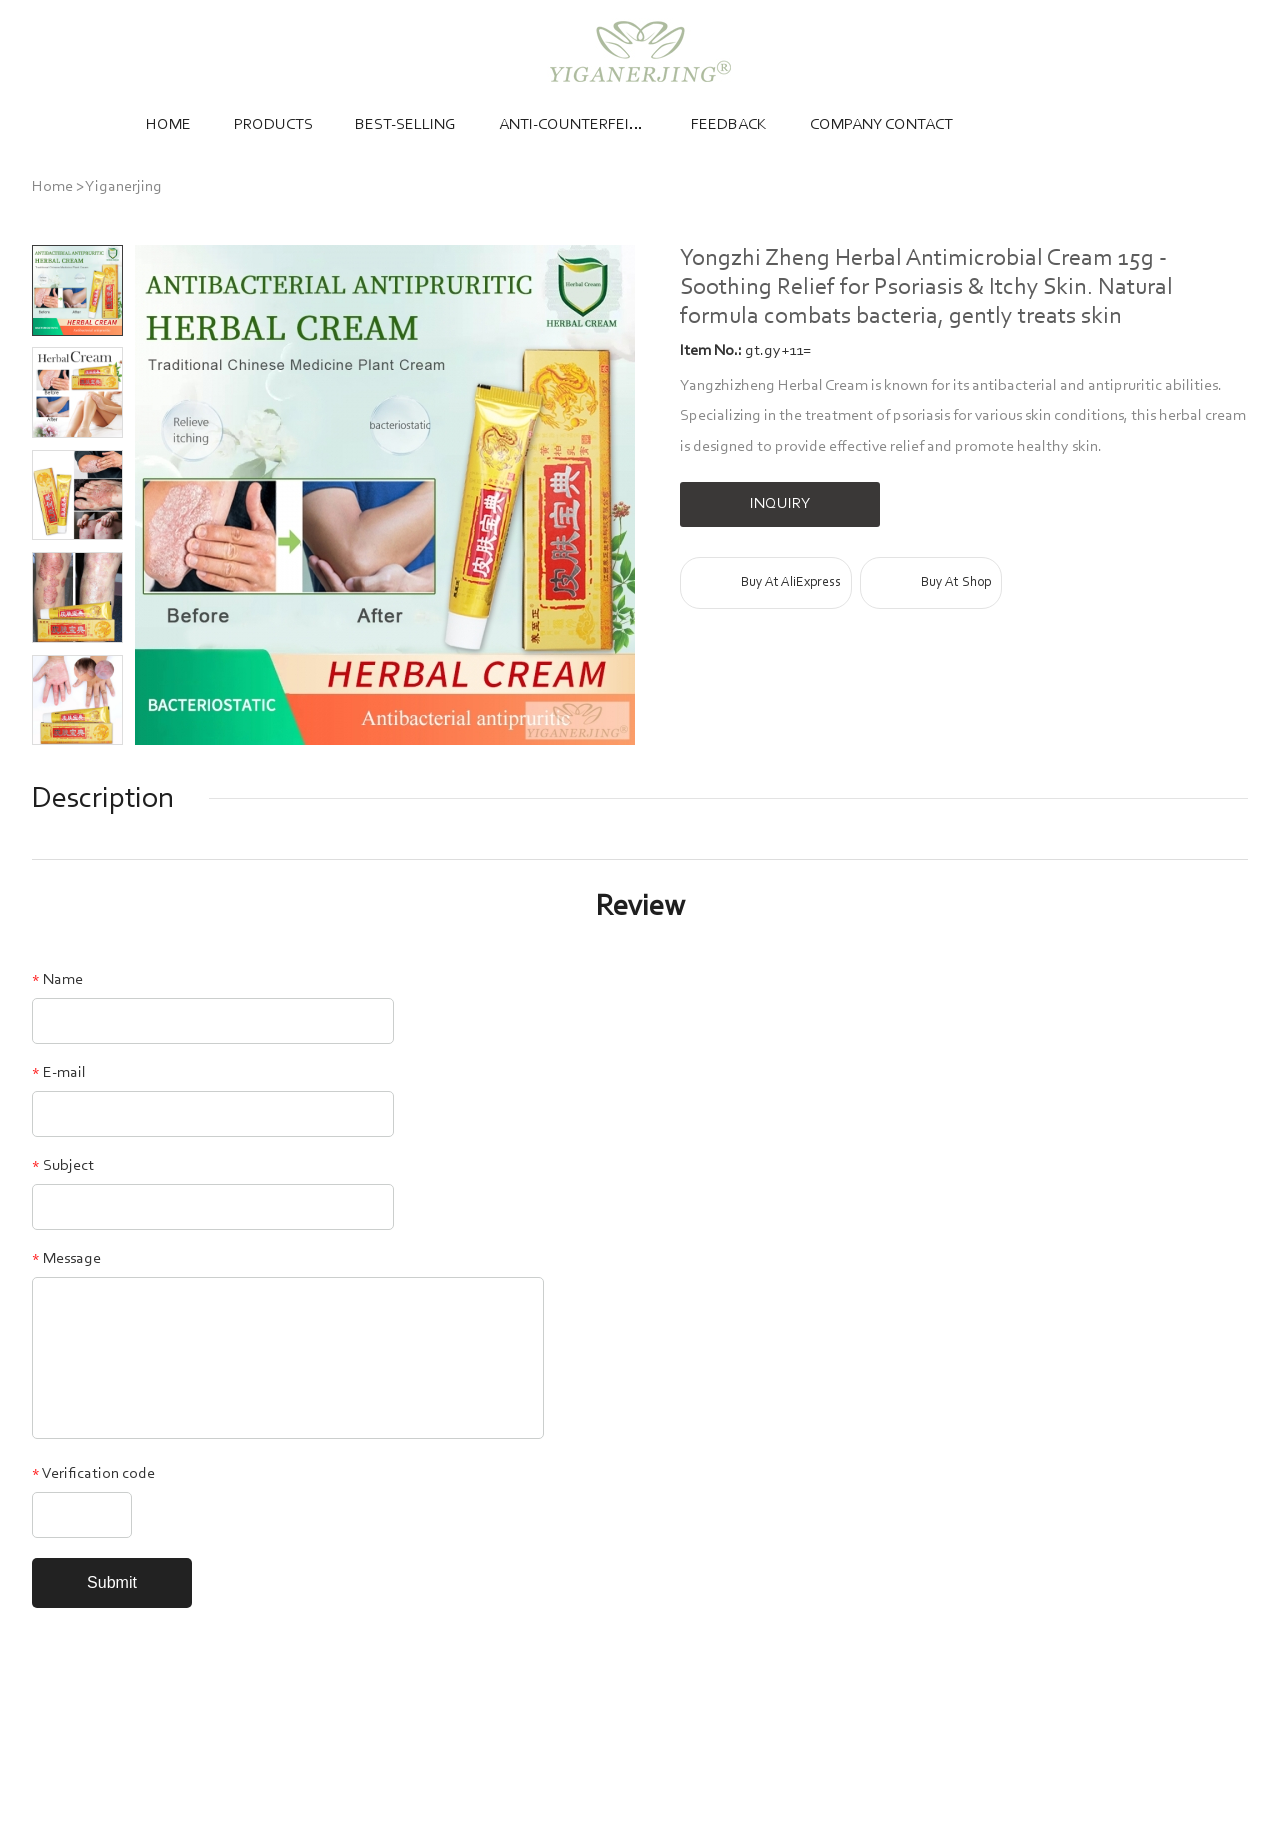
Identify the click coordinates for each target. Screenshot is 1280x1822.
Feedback (729, 125)
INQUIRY (780, 504)
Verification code (93, 1474)
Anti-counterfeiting (574, 125)
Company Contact (881, 125)
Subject (63, 1166)
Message (66, 1259)
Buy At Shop (956, 583)
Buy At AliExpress (791, 583)
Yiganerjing (123, 187)
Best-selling (405, 125)
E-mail (59, 1073)
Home (168, 125)
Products (273, 125)
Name (57, 980)
